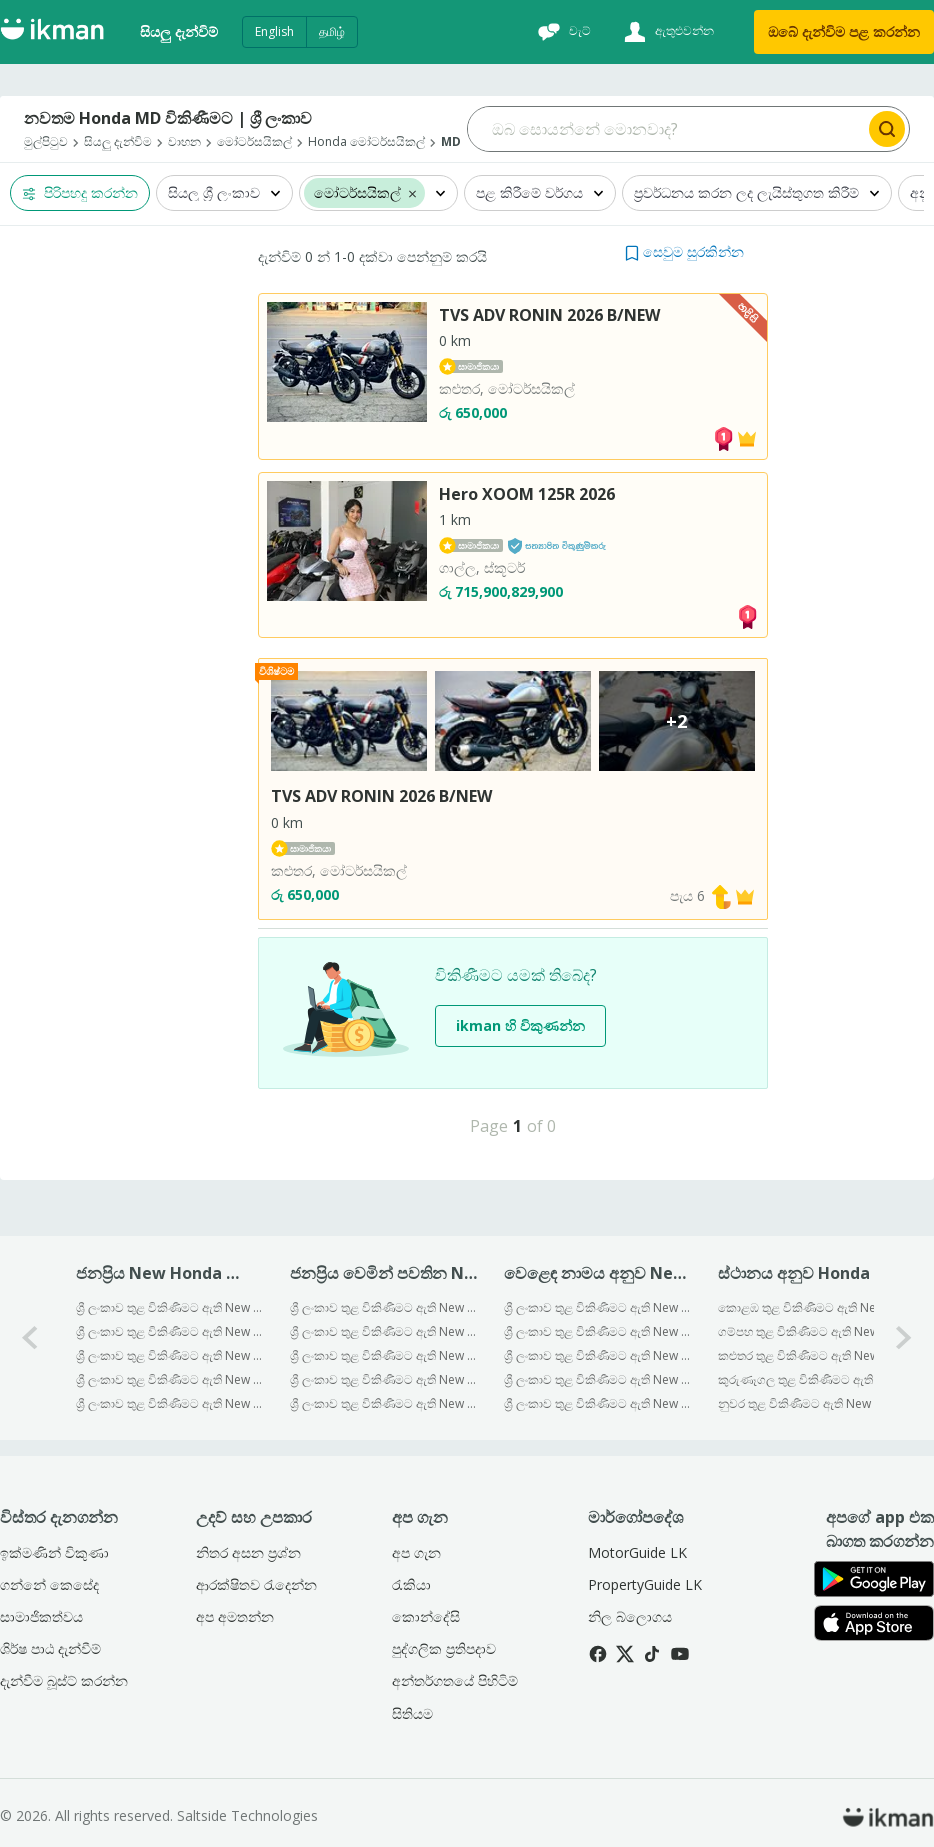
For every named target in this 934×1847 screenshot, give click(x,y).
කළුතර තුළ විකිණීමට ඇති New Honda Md (811, 1355)
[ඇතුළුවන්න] (666, 32)
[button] (684, 251)
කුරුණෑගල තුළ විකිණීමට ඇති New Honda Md (811, 1379)
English (274, 31)
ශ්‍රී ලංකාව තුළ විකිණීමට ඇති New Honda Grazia (383, 1403)
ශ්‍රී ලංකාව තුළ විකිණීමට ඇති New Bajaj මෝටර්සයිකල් (597, 1307)
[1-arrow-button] (904, 1337)
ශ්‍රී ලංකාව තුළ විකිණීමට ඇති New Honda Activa (169, 1355)
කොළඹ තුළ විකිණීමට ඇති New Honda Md (811, 1307)
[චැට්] (562, 32)
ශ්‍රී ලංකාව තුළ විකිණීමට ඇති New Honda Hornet (383, 1355)
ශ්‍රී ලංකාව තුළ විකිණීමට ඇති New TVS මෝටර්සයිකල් (597, 1331)
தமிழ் (332, 31)
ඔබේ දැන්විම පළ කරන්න (844, 31)
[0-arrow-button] (30, 1337)
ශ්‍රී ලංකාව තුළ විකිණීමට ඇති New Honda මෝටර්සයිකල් (597, 1379)
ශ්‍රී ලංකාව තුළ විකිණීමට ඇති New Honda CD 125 (169, 1331)
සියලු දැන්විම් (179, 31)
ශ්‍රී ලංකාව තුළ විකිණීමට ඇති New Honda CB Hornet (383, 1307)
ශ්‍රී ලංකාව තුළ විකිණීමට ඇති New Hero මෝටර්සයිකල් (597, 1355)
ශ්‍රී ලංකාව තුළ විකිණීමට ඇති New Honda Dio (169, 1307)
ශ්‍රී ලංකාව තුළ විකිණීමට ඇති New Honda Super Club (383, 1331)
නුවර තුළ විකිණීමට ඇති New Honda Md (811, 1403)
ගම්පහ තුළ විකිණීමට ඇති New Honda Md (811, 1331)
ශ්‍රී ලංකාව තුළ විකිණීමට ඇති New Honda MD (383, 1379)
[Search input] (666, 129)
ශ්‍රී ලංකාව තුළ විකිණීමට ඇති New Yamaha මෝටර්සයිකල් (597, 1403)
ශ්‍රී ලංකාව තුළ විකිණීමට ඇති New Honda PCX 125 (169, 1403)
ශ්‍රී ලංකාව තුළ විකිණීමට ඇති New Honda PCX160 (169, 1379)
